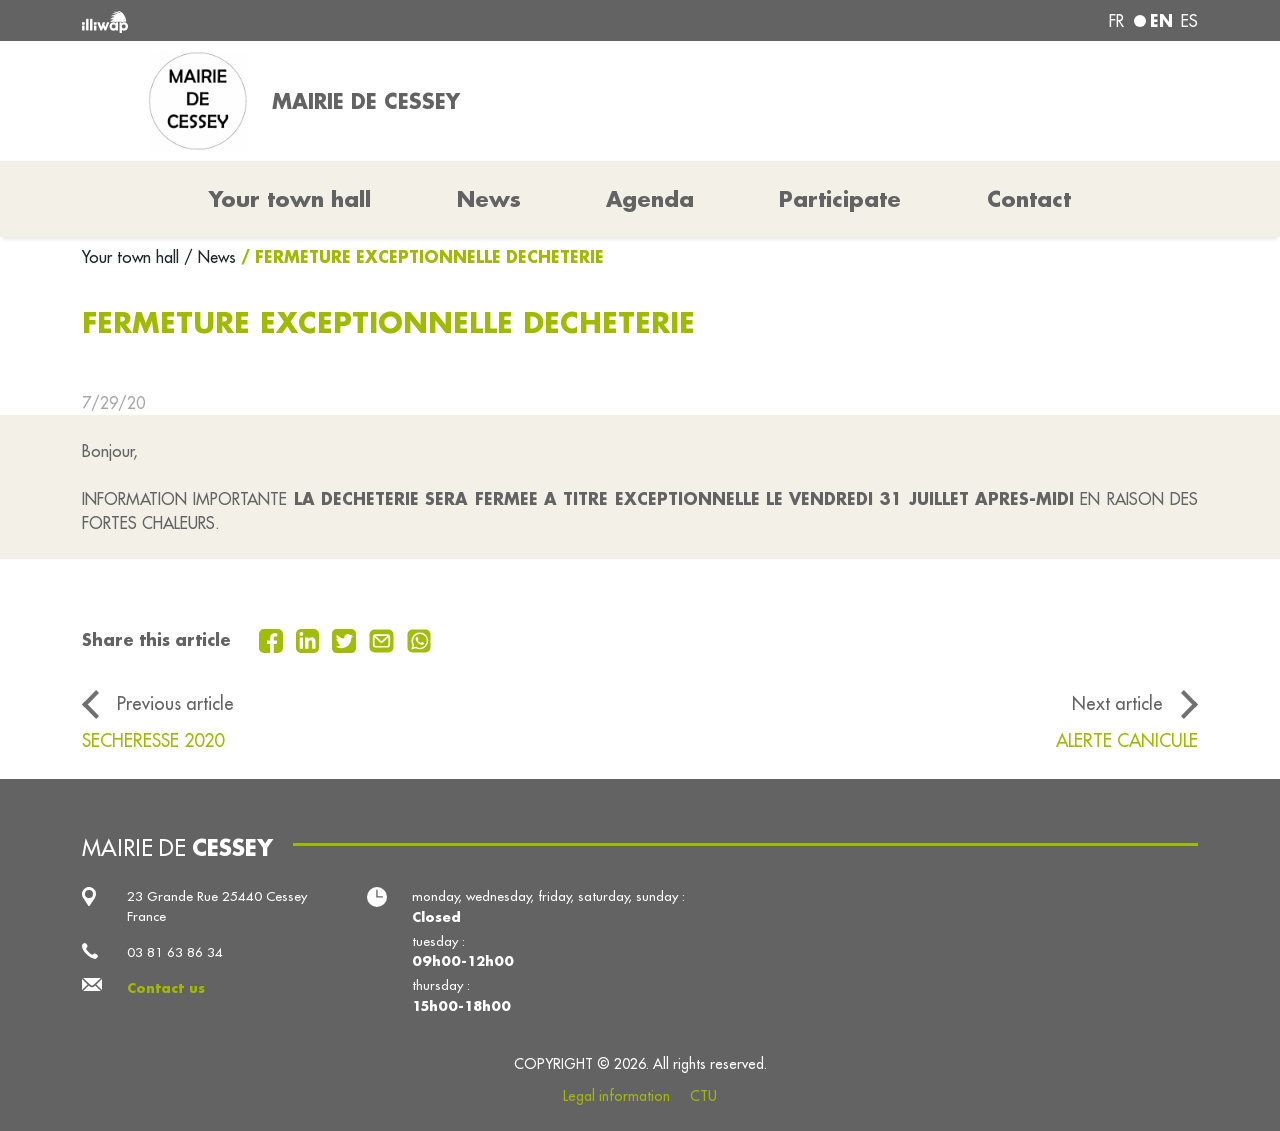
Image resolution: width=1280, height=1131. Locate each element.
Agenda (650, 199)
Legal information (616, 1096)
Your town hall (133, 257)
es (1189, 21)
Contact (1029, 199)
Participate (840, 199)
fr (1116, 21)
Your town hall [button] (290, 199)
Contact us (166, 987)
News (489, 199)
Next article (1117, 703)
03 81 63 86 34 (175, 952)
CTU (703, 1096)
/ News (210, 257)
